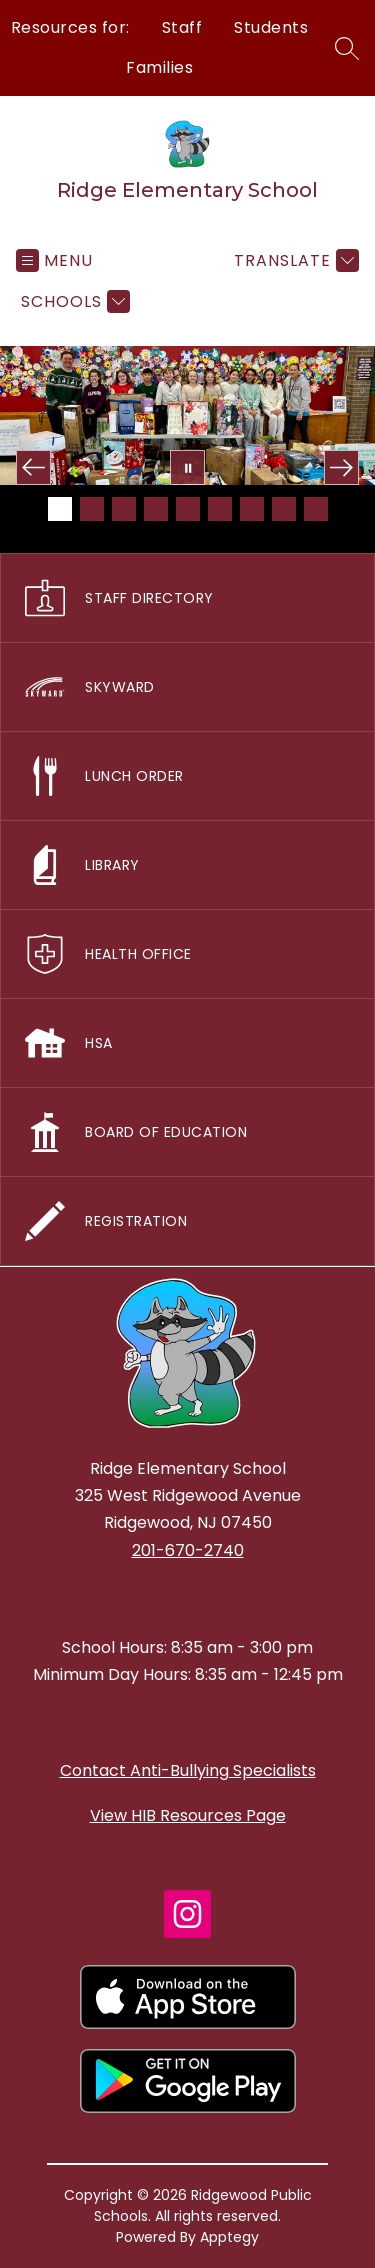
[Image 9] (316, 509)
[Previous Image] (33, 467)
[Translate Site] (294, 260)
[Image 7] (252, 509)
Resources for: (70, 27)
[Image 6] (220, 509)
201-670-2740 (188, 1550)
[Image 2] (92, 509)
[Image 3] (124, 509)
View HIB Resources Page (188, 1815)
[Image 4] (156, 509)
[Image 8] (284, 509)
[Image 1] (60, 509)
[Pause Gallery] (187, 467)
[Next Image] (341, 467)
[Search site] (347, 48)
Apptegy (229, 2237)
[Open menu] (54, 260)
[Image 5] (188, 509)
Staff (182, 27)
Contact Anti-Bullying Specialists (188, 1770)
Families (159, 67)
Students (271, 27)
